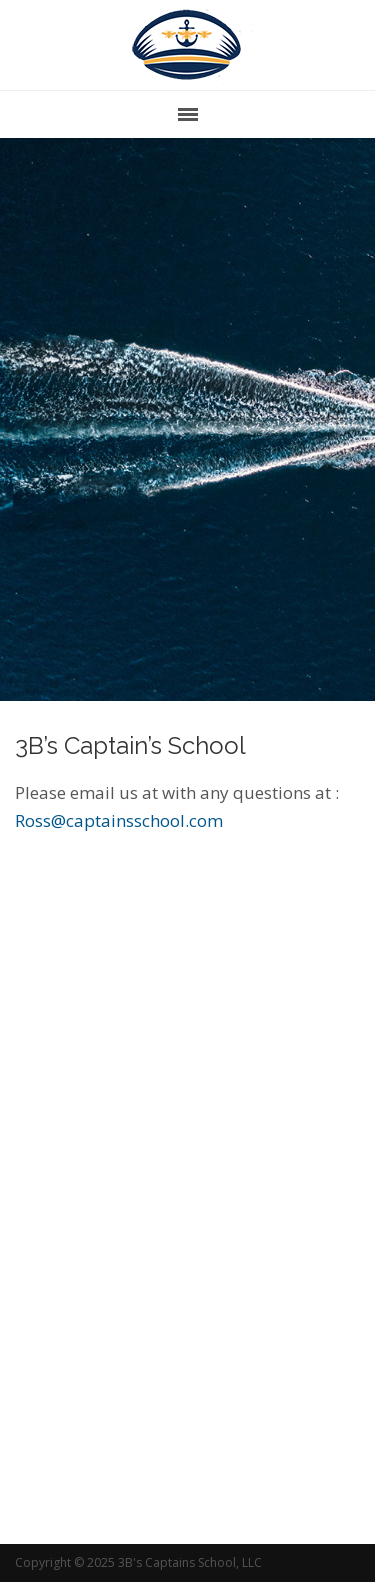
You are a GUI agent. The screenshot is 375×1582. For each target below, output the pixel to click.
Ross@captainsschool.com (119, 820)
